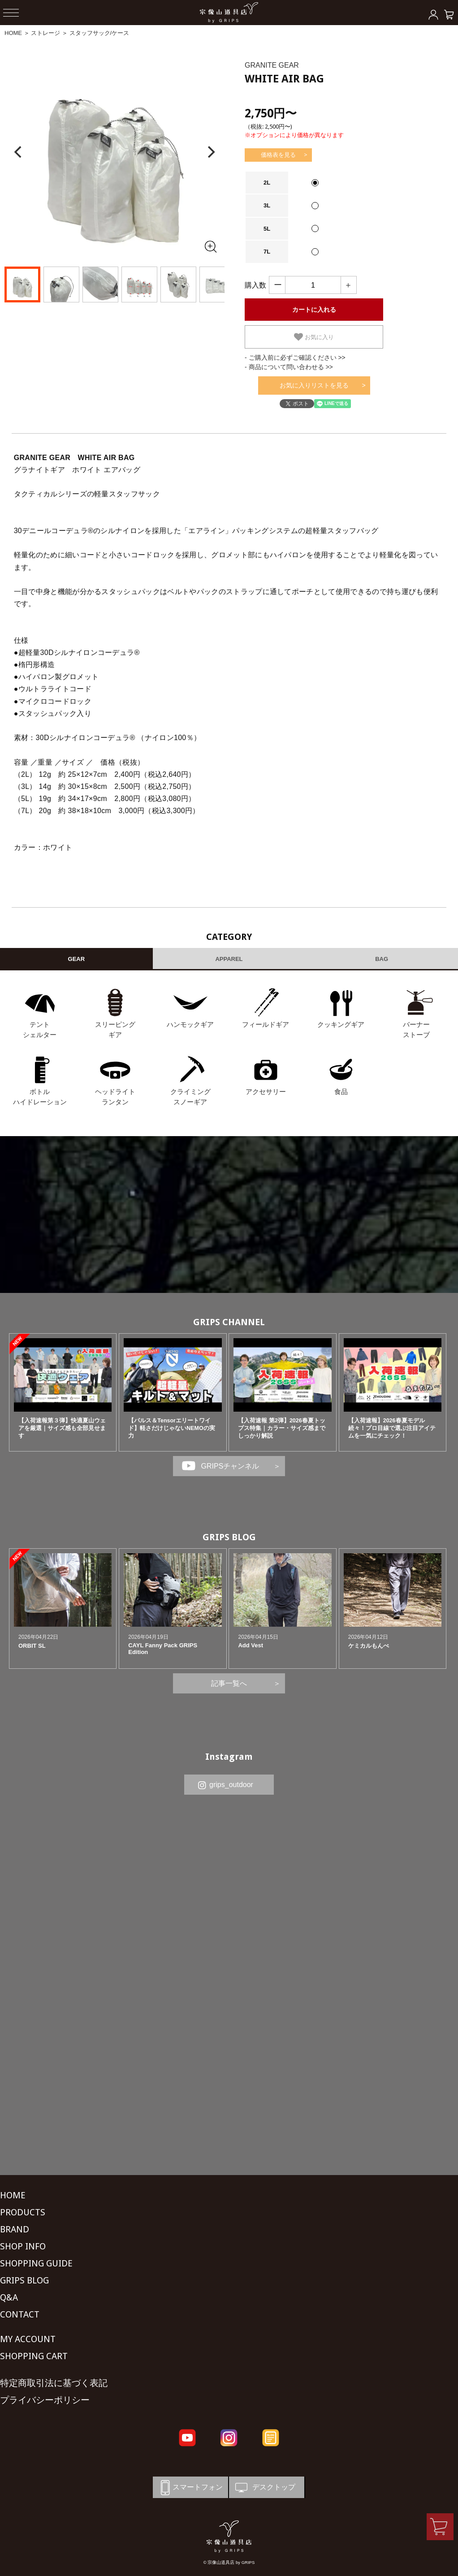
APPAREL (228, 959)
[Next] (210, 152)
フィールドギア (265, 1024)
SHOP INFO (23, 2246)
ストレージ (45, 33)
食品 (341, 1091)
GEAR (76, 959)
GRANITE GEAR (272, 65)
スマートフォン (190, 2487)
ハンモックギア (190, 1024)
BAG (381, 959)
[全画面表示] (210, 246)
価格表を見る (278, 154)
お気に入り (314, 336)
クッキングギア (340, 1024)
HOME (13, 33)
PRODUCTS (22, 2212)
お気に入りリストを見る (314, 385)
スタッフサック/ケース (99, 33)
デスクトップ (264, 2487)
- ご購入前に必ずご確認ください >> (295, 357)
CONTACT (19, 2314)
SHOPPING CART (34, 2356)
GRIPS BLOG (229, 1537)
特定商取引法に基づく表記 (54, 2383)
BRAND (14, 2229)
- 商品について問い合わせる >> (289, 366)
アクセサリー (266, 1091)
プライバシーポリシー (45, 2400)
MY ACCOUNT (28, 2339)
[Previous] (19, 152)
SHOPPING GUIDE (36, 2263)
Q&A (9, 2297)
